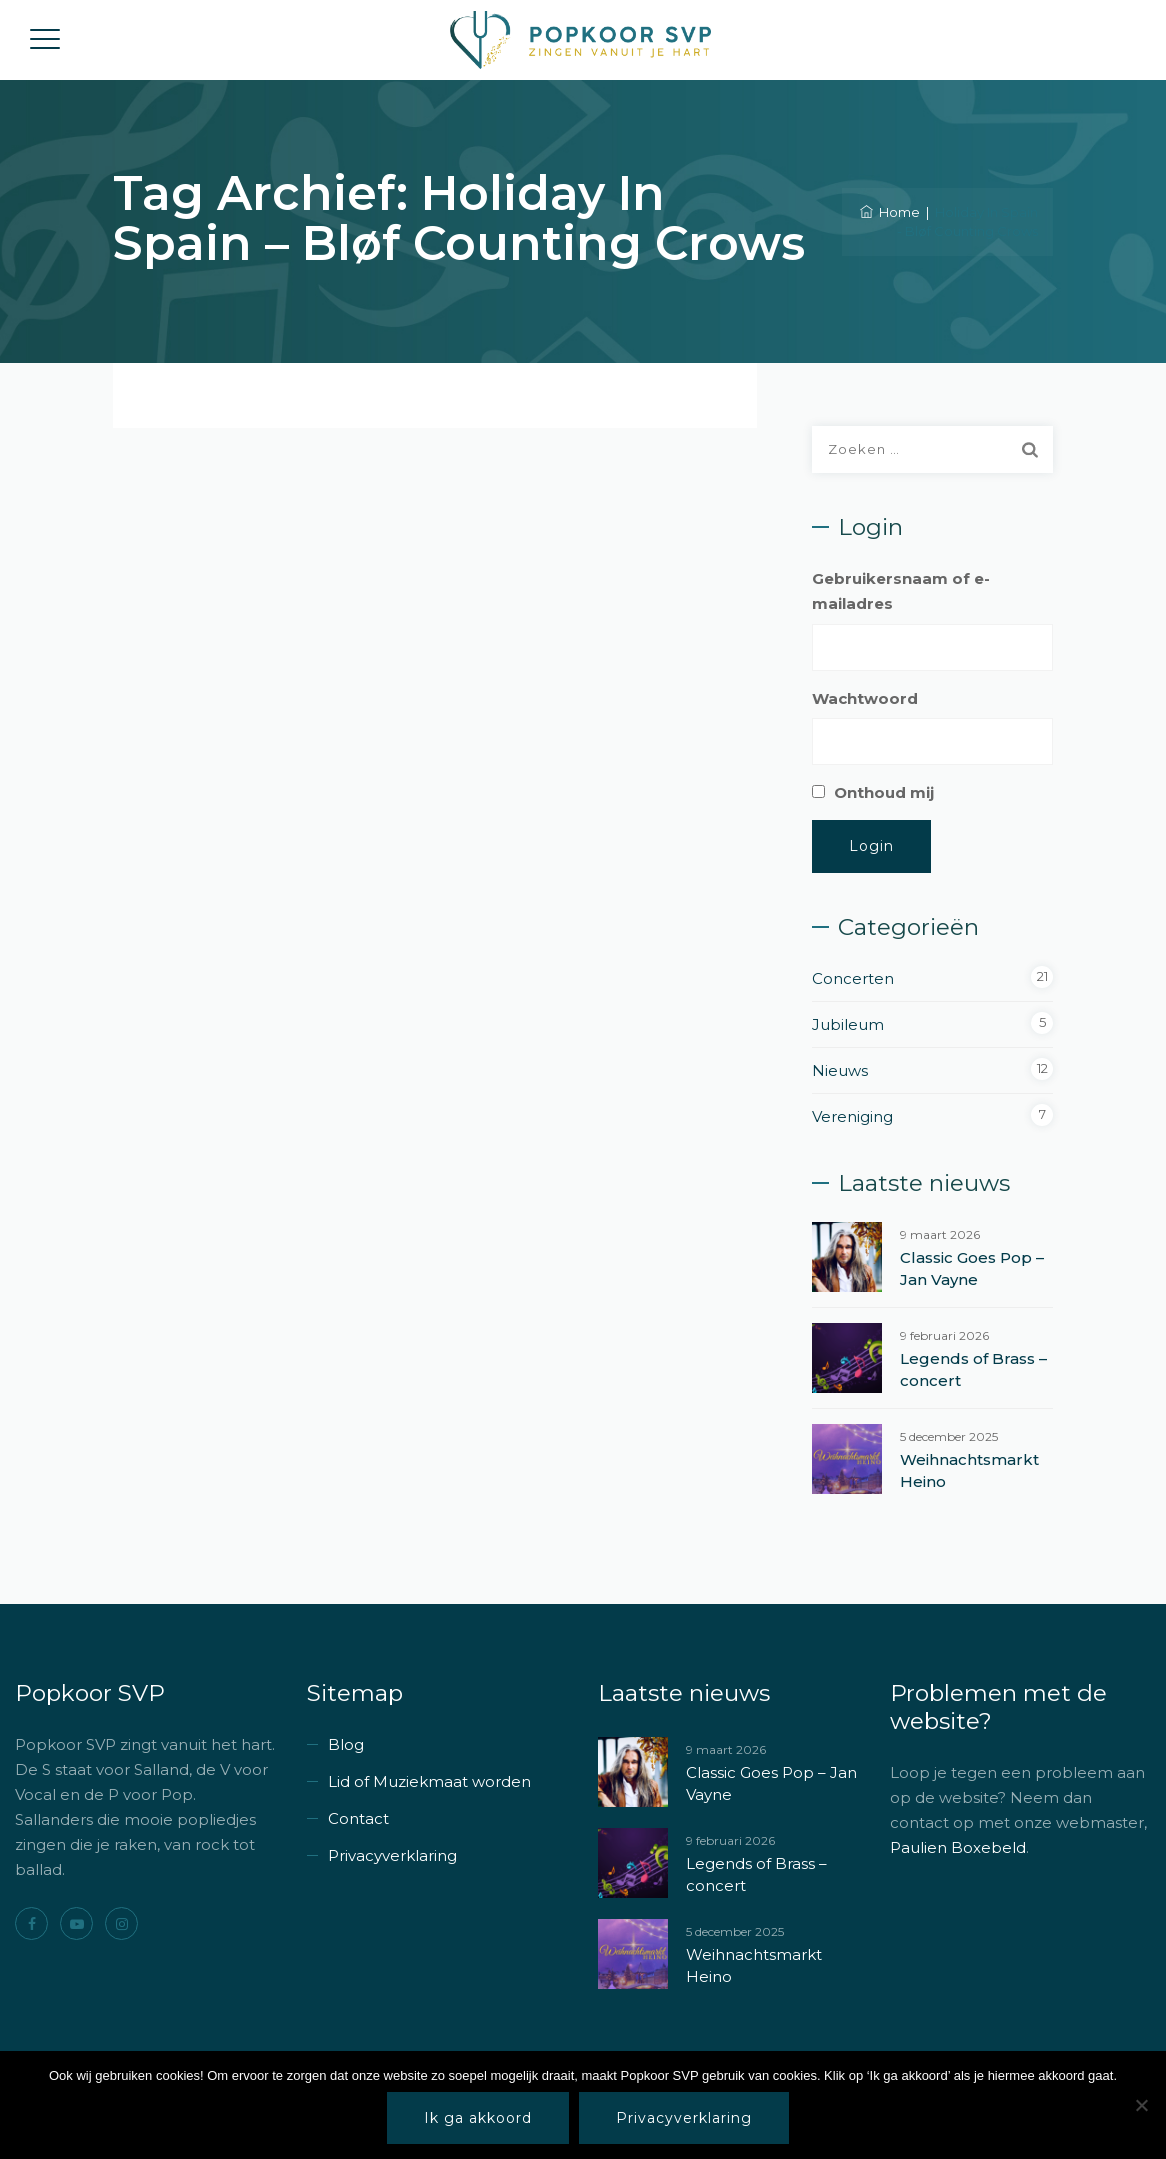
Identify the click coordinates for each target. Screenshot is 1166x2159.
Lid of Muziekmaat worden (429, 1781)
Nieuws (840, 1070)
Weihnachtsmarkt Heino (969, 1470)
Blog (346, 1744)
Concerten (853, 978)
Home (890, 212)
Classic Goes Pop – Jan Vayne (972, 1268)
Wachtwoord (865, 698)
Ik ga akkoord (478, 2118)
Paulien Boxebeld (958, 1847)
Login (871, 846)
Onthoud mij (884, 792)
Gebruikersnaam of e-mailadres (901, 591)
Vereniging (852, 1116)
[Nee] (1141, 2105)
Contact (358, 1818)
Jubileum (848, 1024)
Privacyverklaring (392, 1855)
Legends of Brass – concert (973, 1369)
